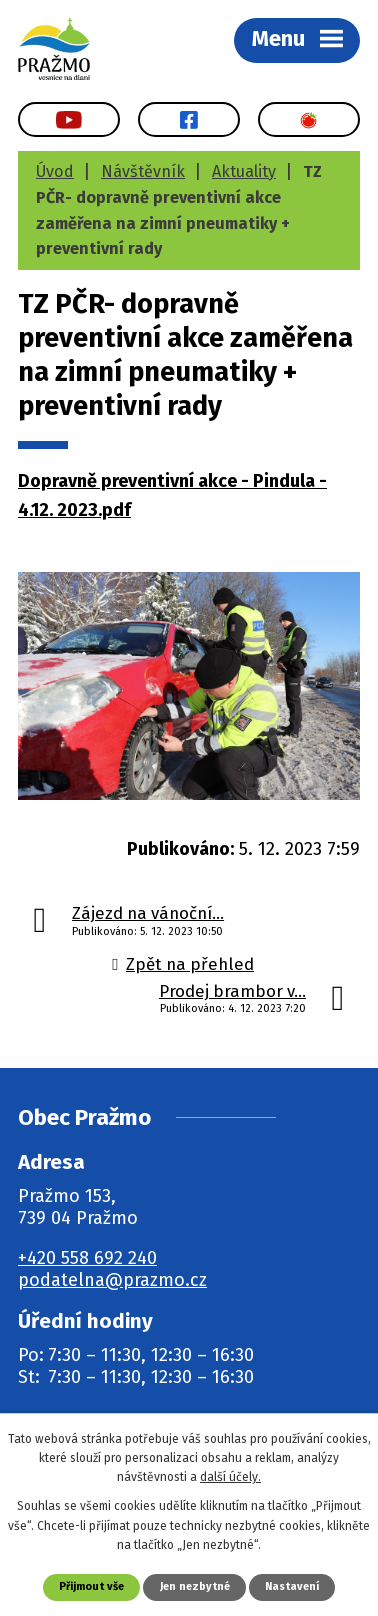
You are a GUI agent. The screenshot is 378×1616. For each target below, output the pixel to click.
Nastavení (292, 1586)
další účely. (230, 1477)
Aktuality (244, 171)
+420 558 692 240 (87, 1258)
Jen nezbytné (195, 1586)
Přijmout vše (91, 1586)
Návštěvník (143, 171)
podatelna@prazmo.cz (112, 1280)
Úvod (55, 171)
